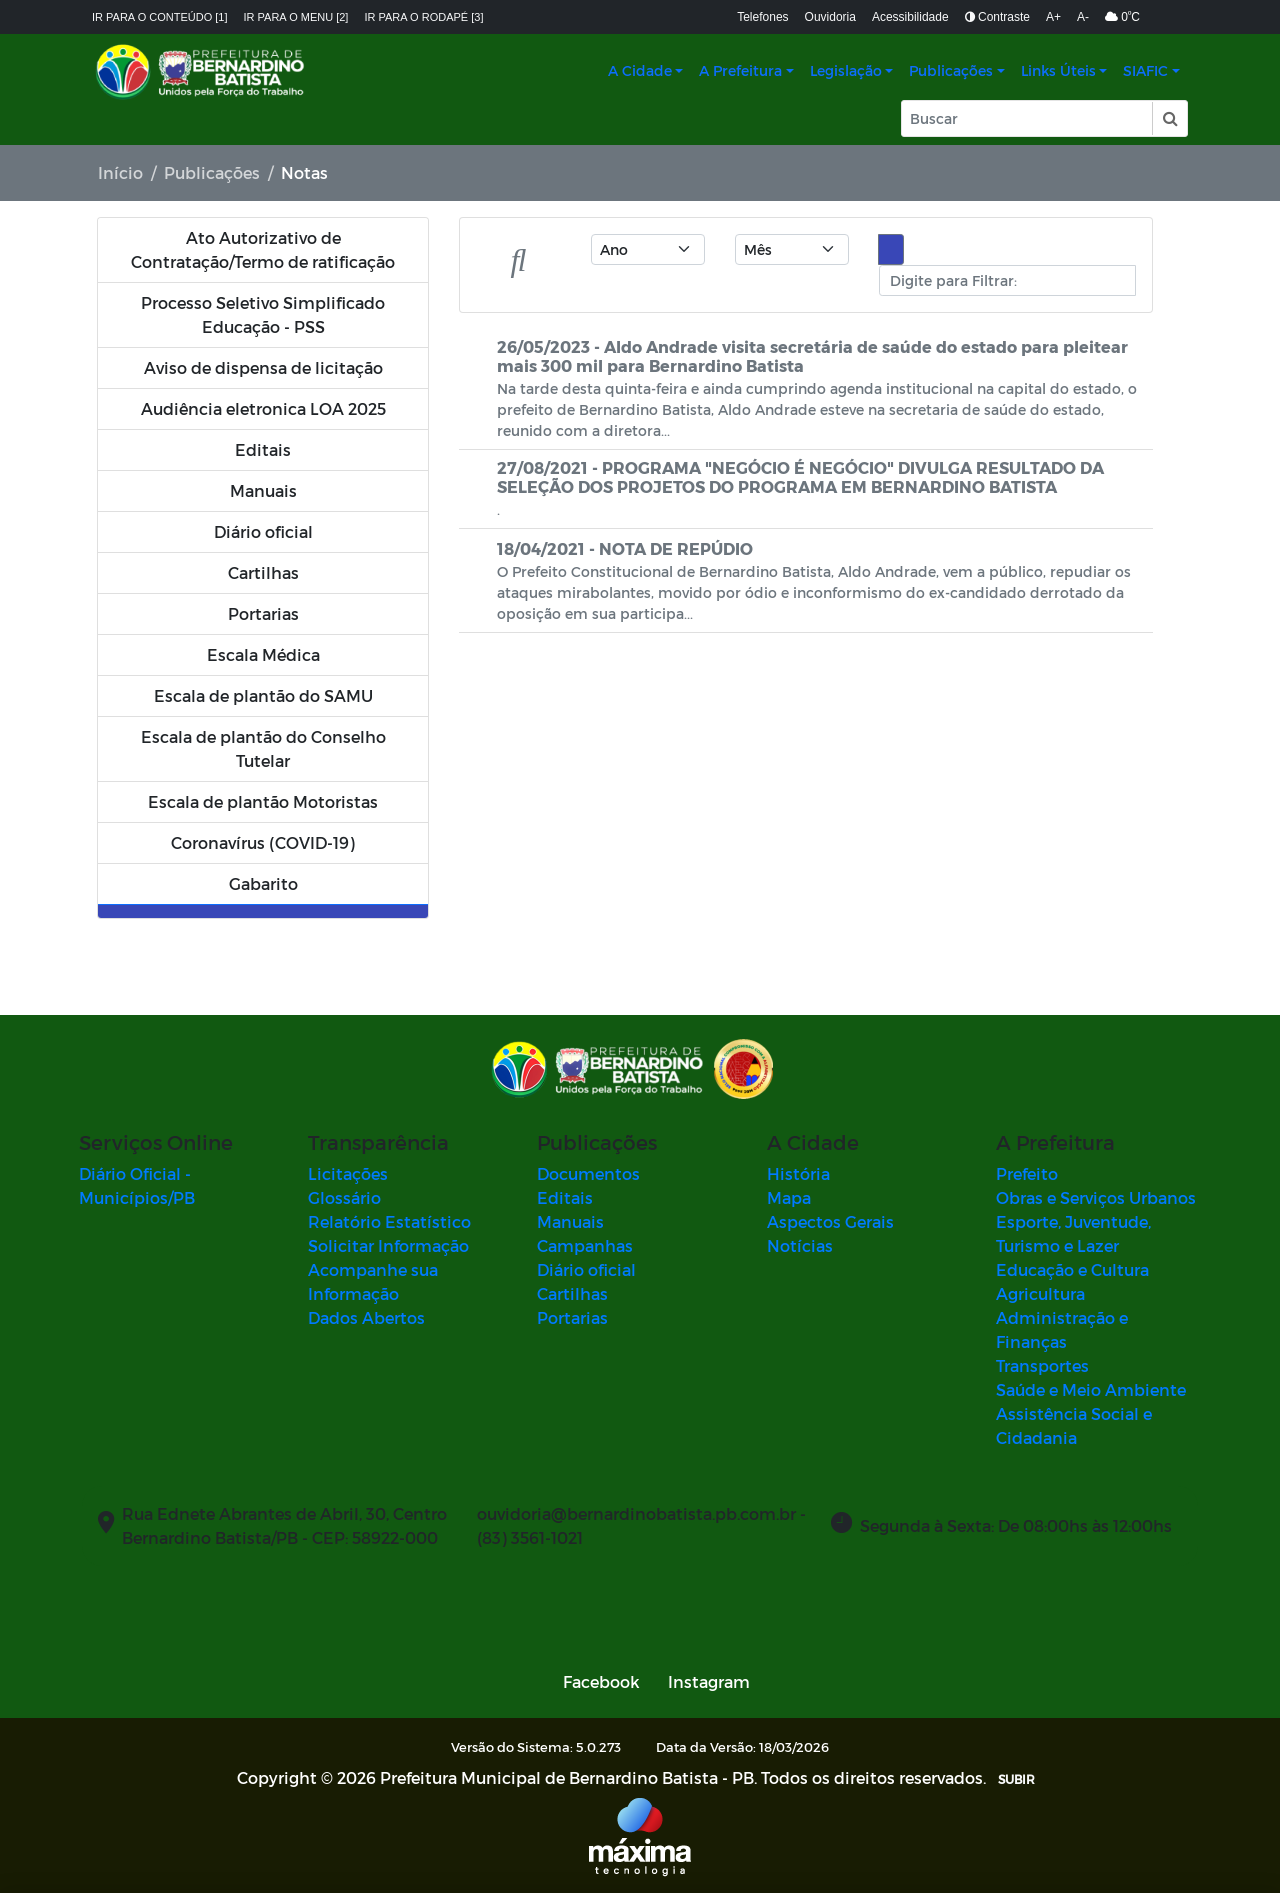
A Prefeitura (740, 70)
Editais (565, 1197)
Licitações (348, 1173)
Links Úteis (1058, 70)
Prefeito (1027, 1173)
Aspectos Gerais (830, 1221)
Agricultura (1040, 1293)
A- (1083, 17)
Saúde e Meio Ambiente (1091, 1389)
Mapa (789, 1197)
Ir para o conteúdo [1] (160, 17)
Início (120, 172)
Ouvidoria (830, 17)
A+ (1053, 17)
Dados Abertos (366, 1317)
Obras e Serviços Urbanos (1096, 1197)
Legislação (846, 70)
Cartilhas (572, 1293)
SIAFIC (1145, 70)
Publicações (951, 70)
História (798, 1173)
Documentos (588, 1173)
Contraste (997, 17)
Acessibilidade (910, 17)
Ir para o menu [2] (296, 17)
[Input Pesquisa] (1027, 118)
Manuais (570, 1221)
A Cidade (640, 70)
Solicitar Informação (388, 1245)
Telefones (762, 17)
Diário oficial (586, 1269)
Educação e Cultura (1072, 1269)
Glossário (344, 1197)
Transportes (1042, 1365)
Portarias (572, 1317)
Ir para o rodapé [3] (423, 17)
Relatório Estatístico (389, 1221)
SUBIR (1016, 1779)
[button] (1169, 118)
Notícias (800, 1245)
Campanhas (585, 1245)
